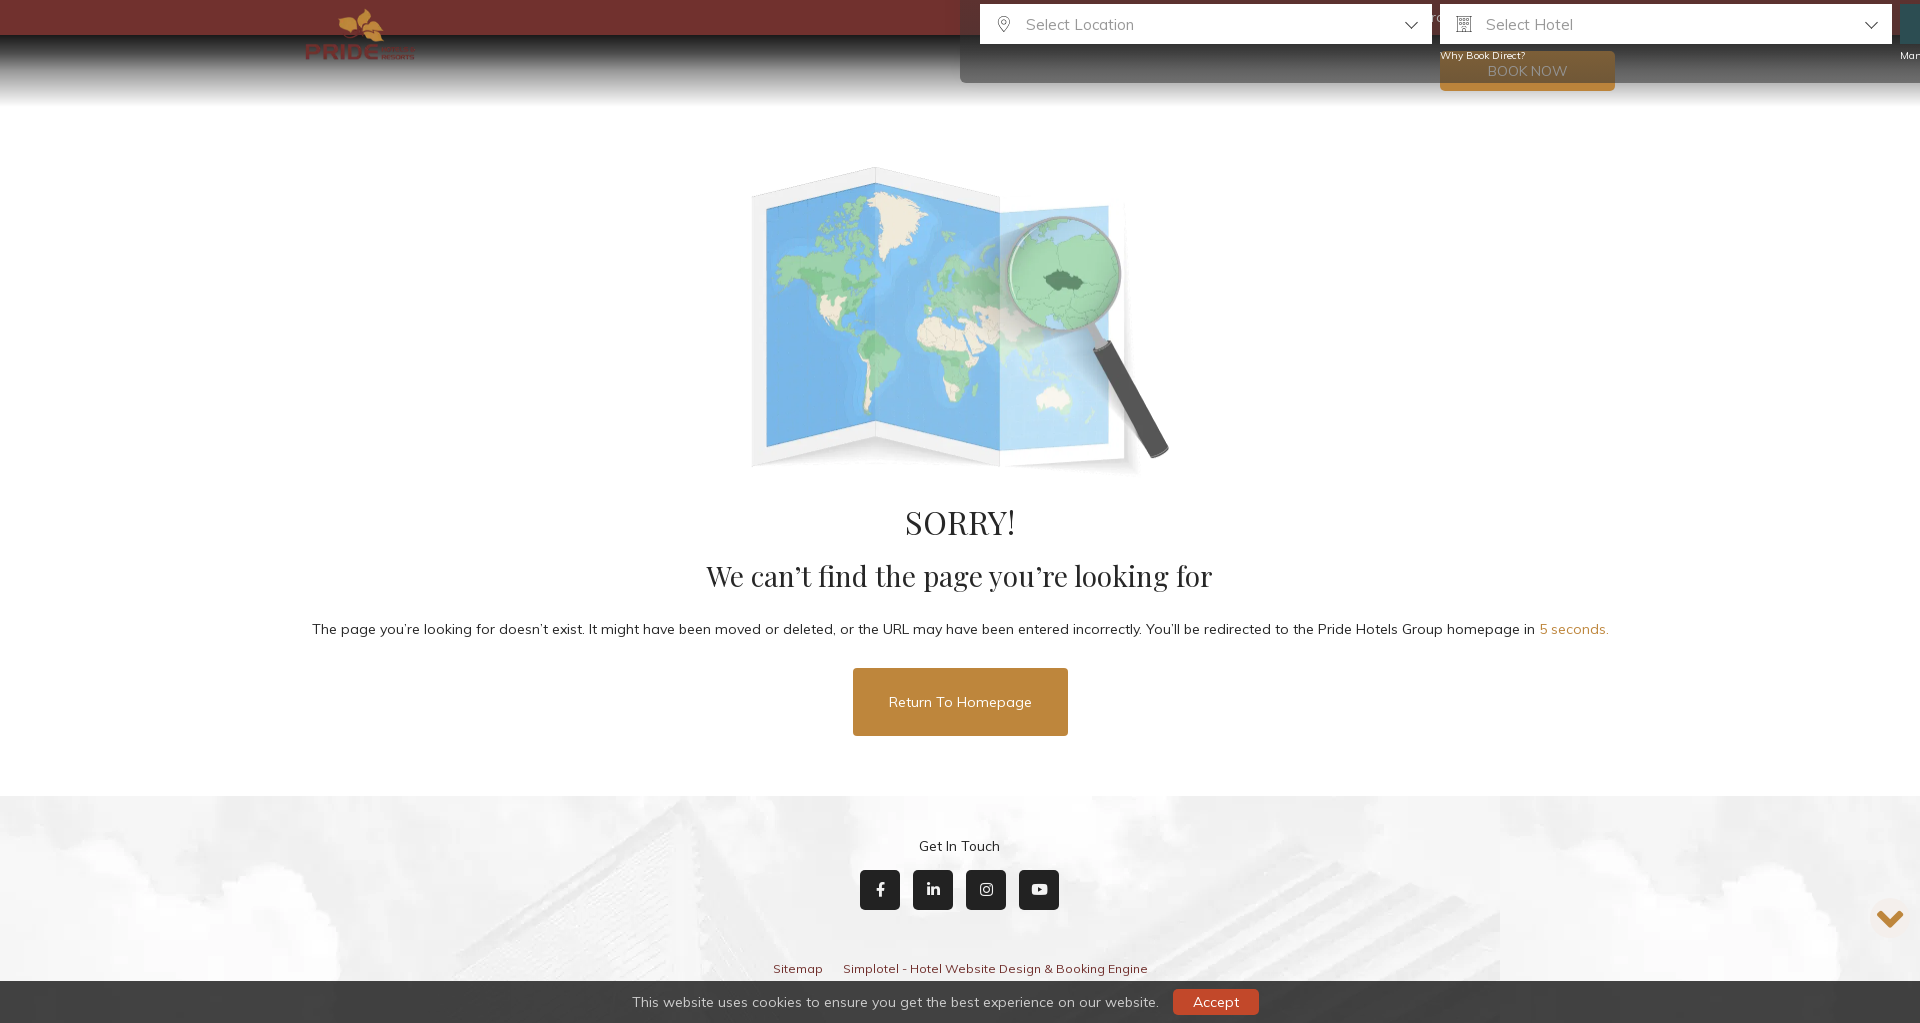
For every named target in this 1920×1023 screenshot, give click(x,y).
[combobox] (1206, 24)
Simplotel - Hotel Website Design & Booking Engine (995, 968)
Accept (1216, 1002)
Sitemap (798, 968)
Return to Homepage (960, 702)
